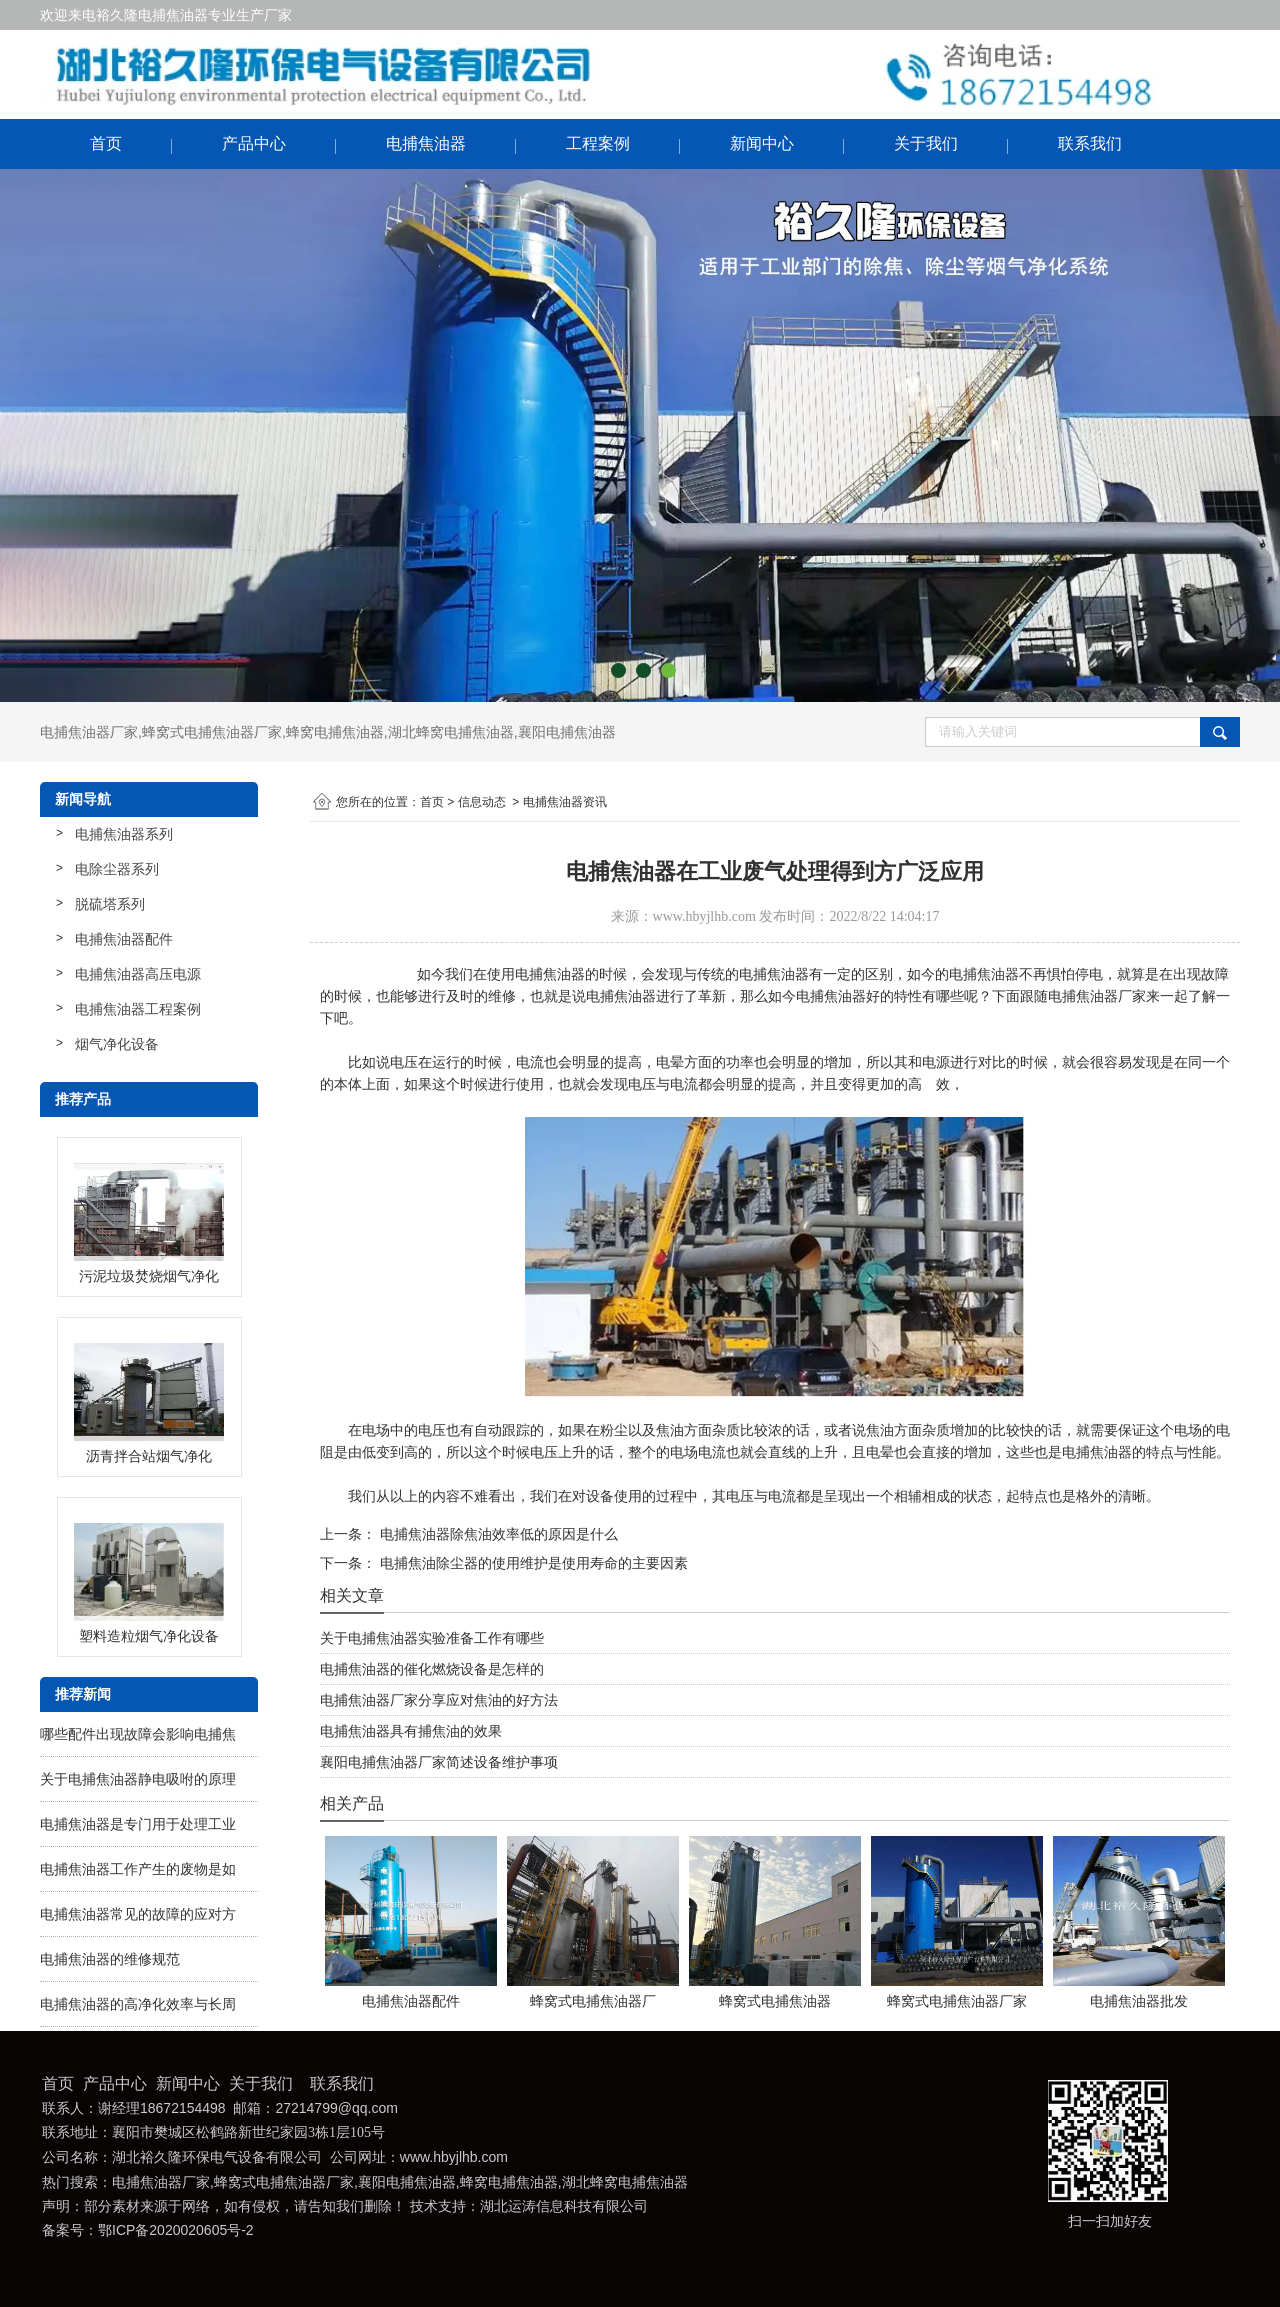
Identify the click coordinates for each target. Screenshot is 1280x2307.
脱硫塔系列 (110, 904)
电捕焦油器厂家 (89, 732)
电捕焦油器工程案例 (138, 1009)
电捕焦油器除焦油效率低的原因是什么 (497, 1534)
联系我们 (1090, 143)
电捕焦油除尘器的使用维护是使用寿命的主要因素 (532, 1563)
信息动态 (482, 802)
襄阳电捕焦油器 (567, 732)
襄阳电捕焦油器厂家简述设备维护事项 (439, 1762)
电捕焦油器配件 (124, 939)
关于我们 (926, 143)
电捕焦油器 (426, 143)
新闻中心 (762, 143)
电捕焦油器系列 (124, 834)
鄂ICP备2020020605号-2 (176, 2230)
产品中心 (254, 143)
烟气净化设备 (117, 1044)
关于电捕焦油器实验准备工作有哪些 (432, 1638)
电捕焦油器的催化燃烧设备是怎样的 (432, 1669)
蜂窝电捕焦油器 (335, 732)
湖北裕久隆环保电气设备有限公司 (217, 2157)
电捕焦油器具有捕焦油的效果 (411, 1731)
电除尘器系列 (117, 869)
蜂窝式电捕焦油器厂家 (212, 732)
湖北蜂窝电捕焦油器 (451, 732)
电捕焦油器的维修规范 (110, 1959)
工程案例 (598, 143)
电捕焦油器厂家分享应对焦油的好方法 (439, 1700)
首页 (106, 143)
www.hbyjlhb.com (704, 916)
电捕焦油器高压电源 (138, 974)
